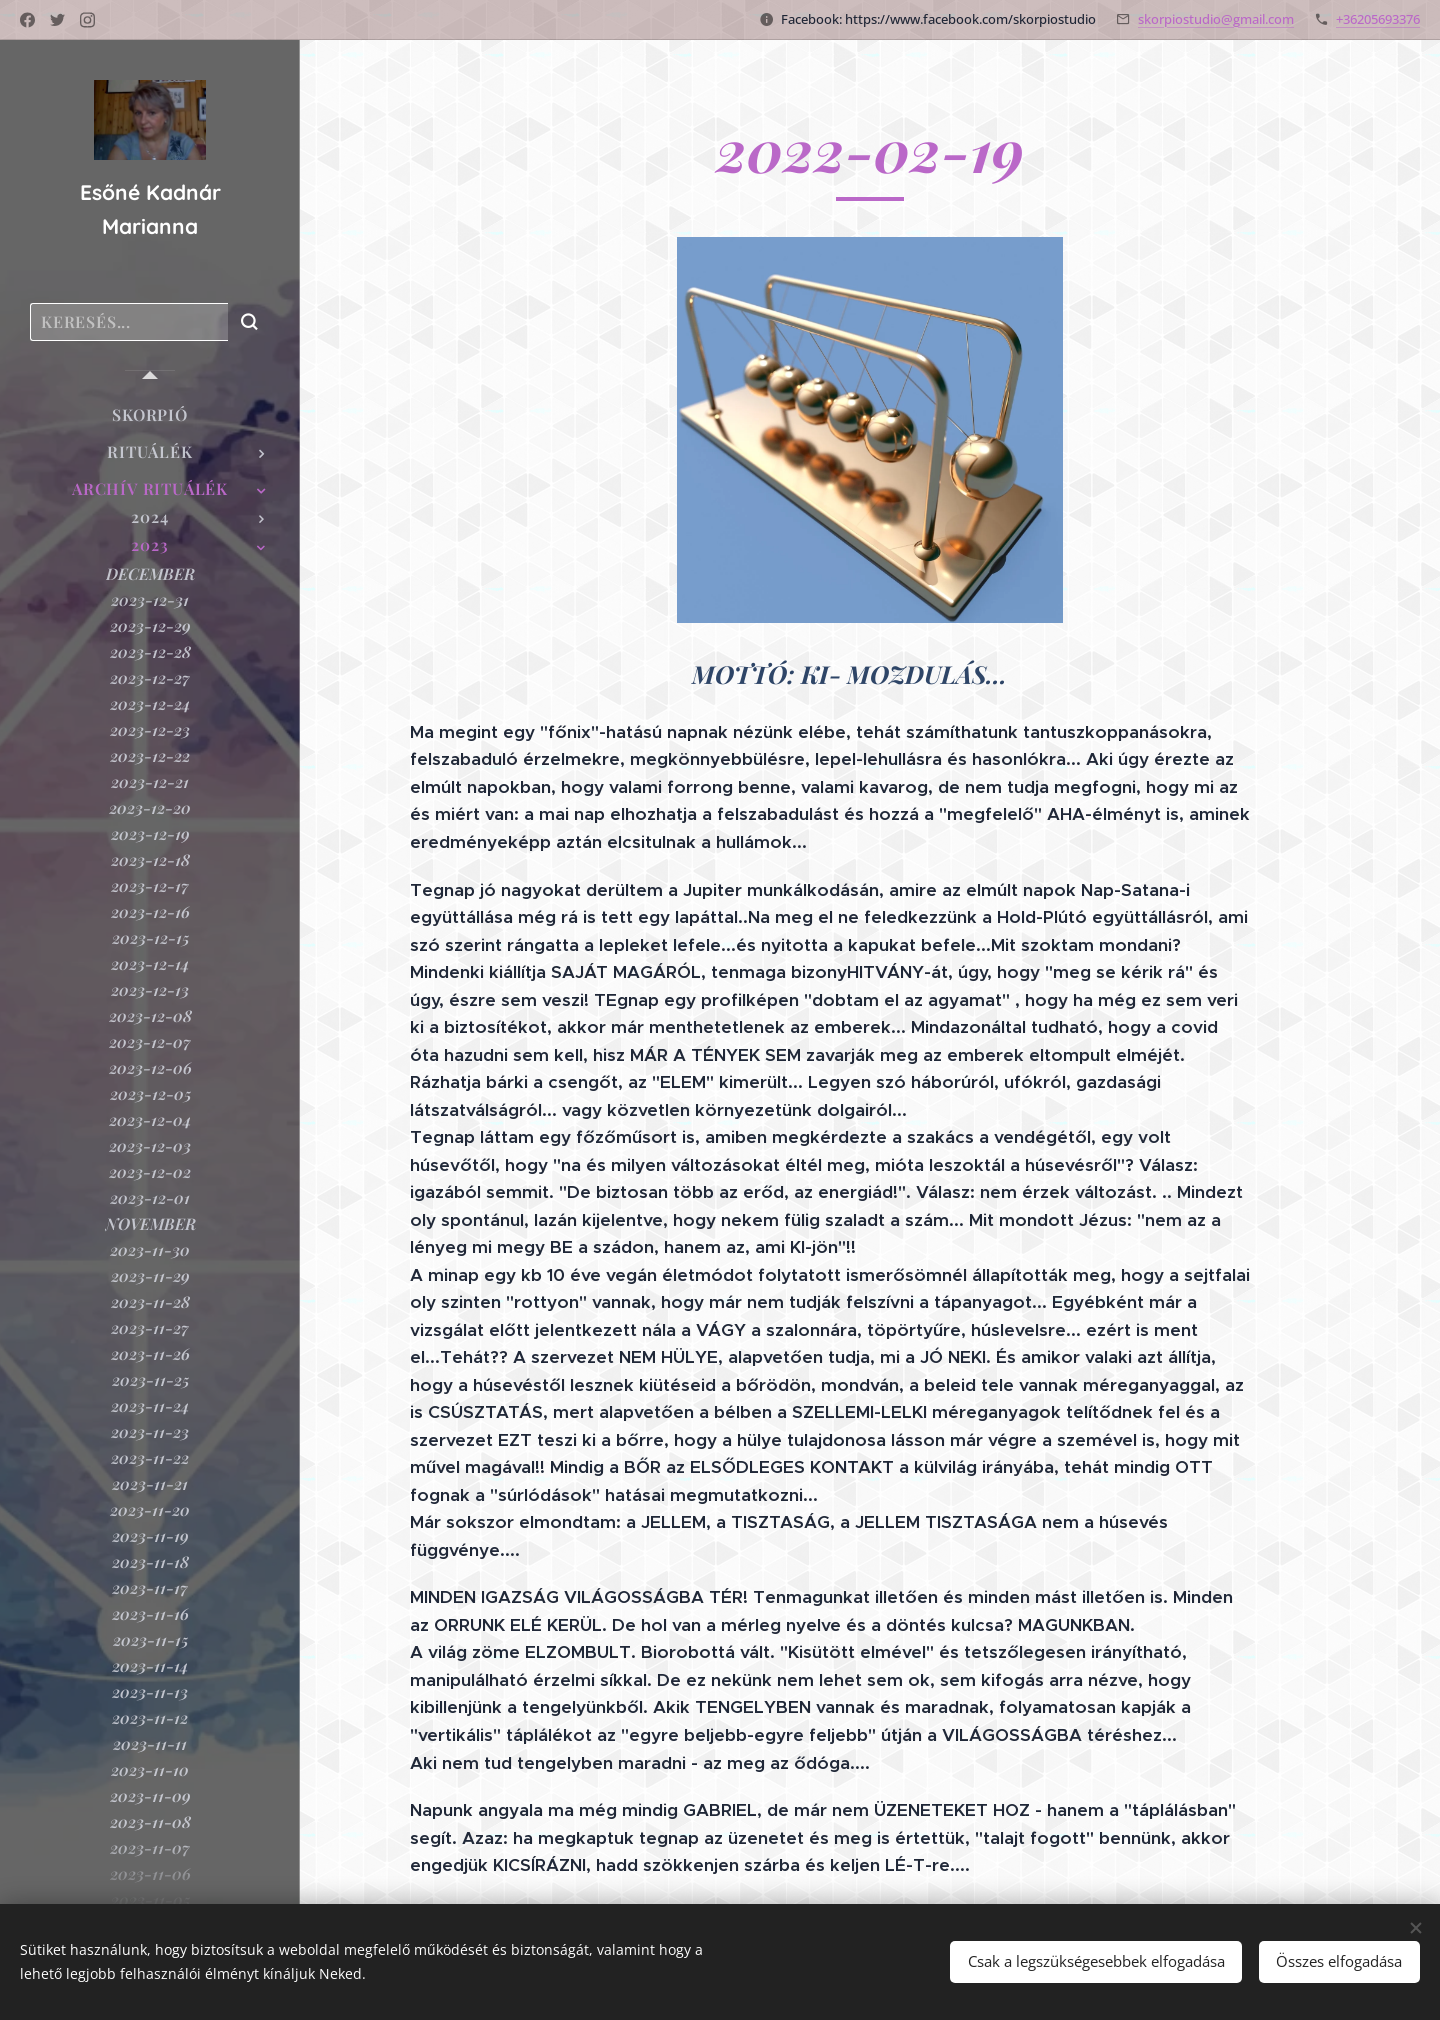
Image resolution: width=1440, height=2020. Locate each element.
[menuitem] (150, 414)
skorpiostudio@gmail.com (1216, 19)
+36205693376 (1378, 19)
